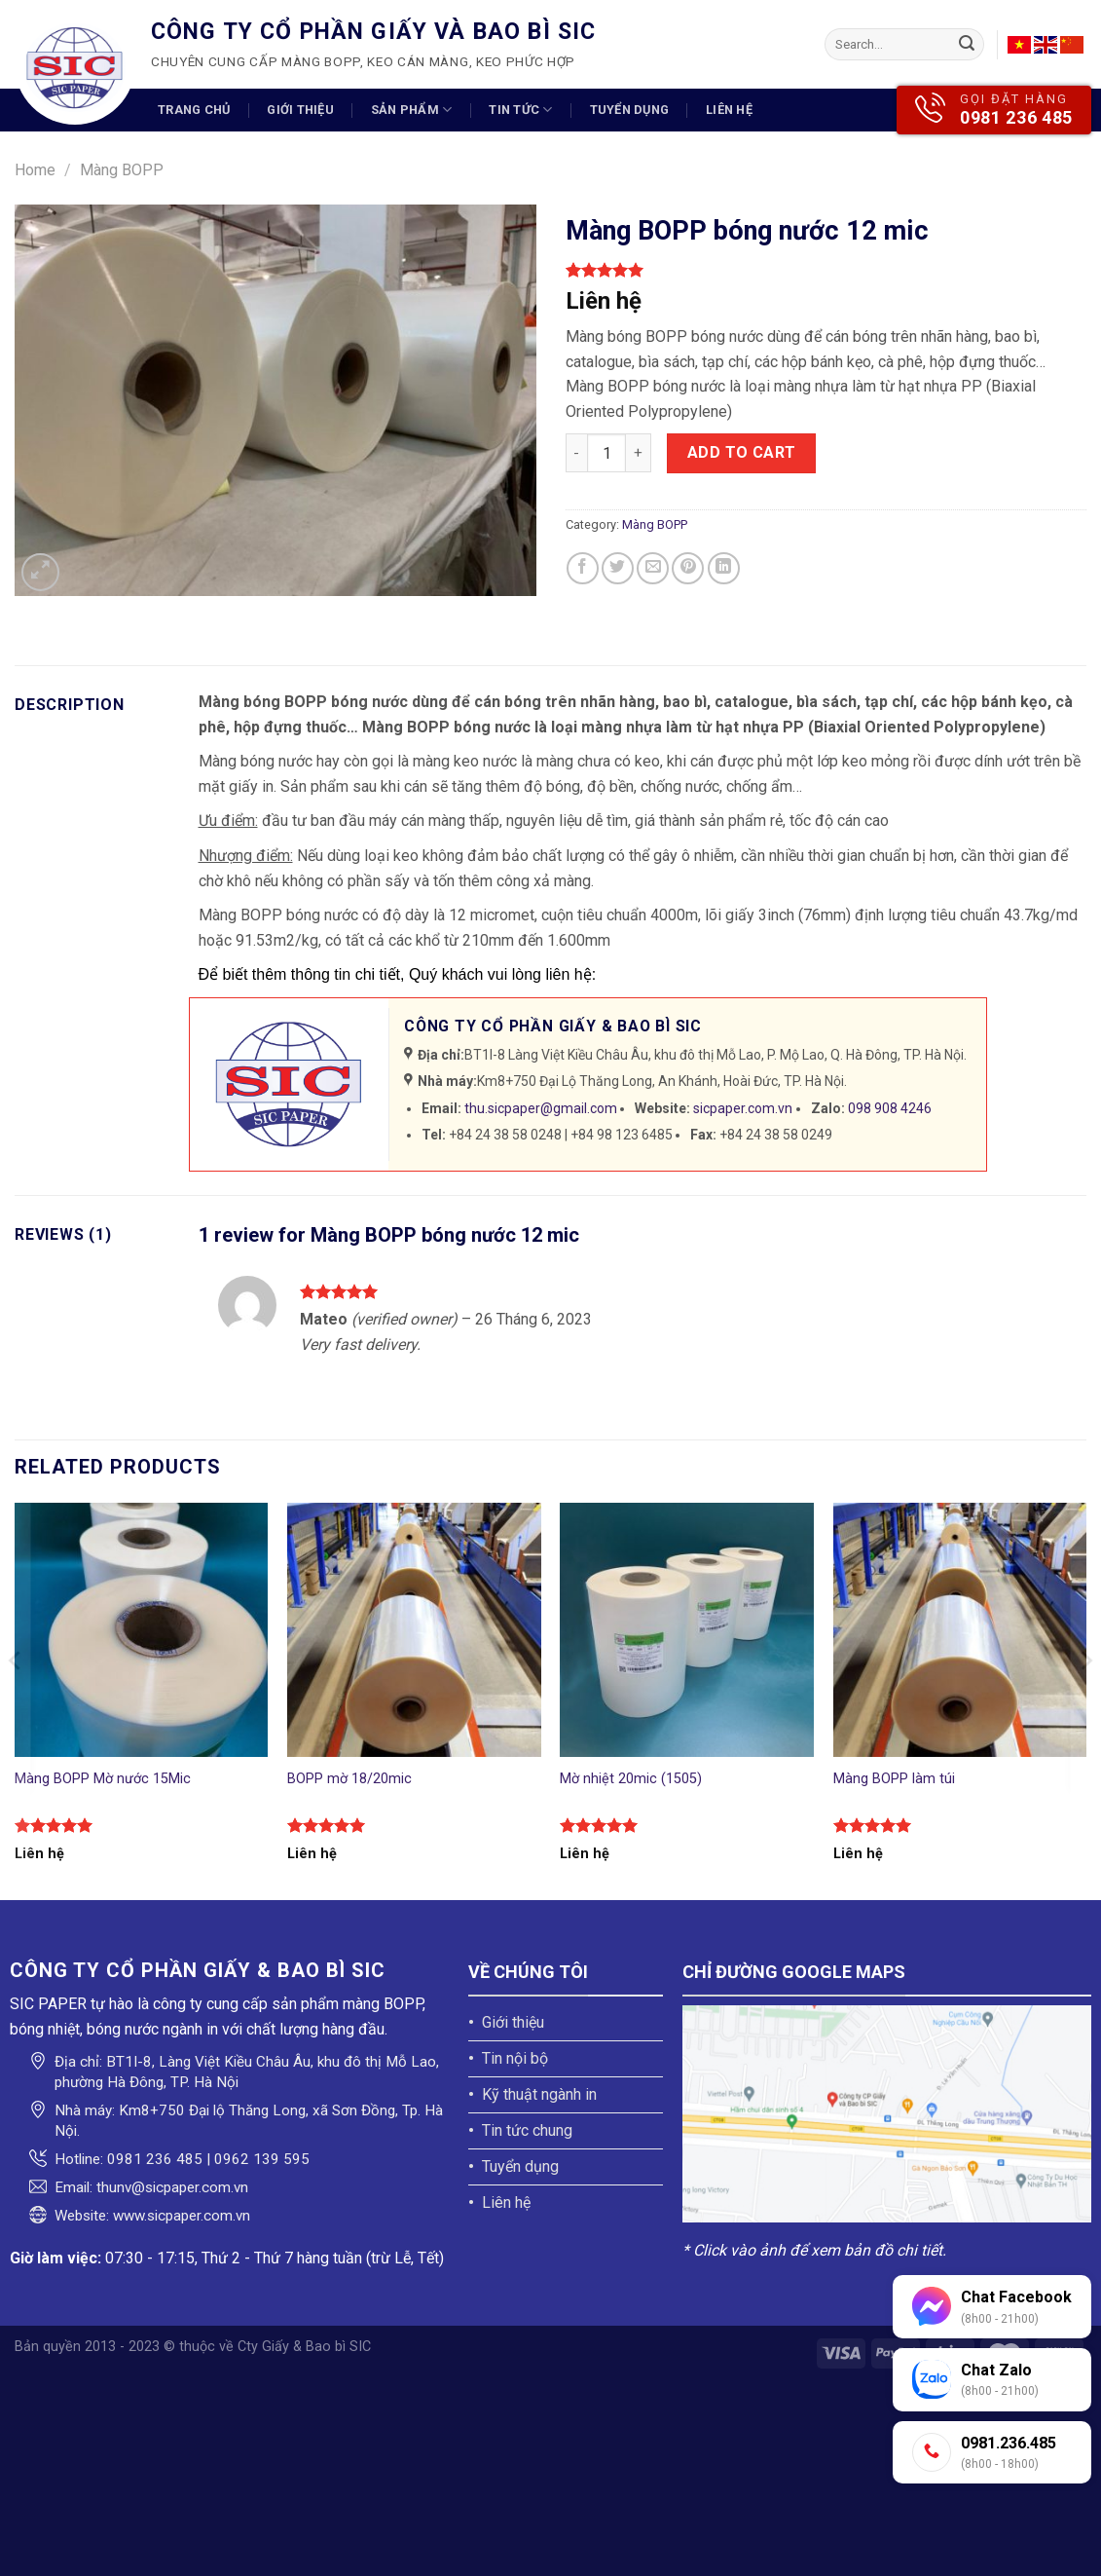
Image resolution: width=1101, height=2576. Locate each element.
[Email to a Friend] (653, 568)
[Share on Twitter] (618, 568)
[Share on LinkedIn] (724, 568)
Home (35, 170)
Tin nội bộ (515, 2058)
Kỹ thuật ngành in (539, 2094)
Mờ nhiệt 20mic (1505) (631, 1779)
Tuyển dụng (630, 109)
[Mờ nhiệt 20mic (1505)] (687, 1630)
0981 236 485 (1016, 117)
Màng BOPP (122, 170)
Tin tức (520, 109)
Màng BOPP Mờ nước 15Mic (103, 1779)
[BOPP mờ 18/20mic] (414, 1630)
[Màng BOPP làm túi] (960, 1630)
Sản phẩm (412, 109)
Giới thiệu (300, 109)
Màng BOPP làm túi (894, 1779)
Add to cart (741, 452)
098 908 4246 (890, 1108)
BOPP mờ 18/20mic (349, 1779)
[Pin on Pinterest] (688, 568)
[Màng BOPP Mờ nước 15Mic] (142, 1630)
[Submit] (966, 44)
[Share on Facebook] (583, 568)
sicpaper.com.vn (742, 1108)
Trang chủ (194, 109)
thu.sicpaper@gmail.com (540, 1108)
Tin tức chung (527, 2130)
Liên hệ (729, 109)
